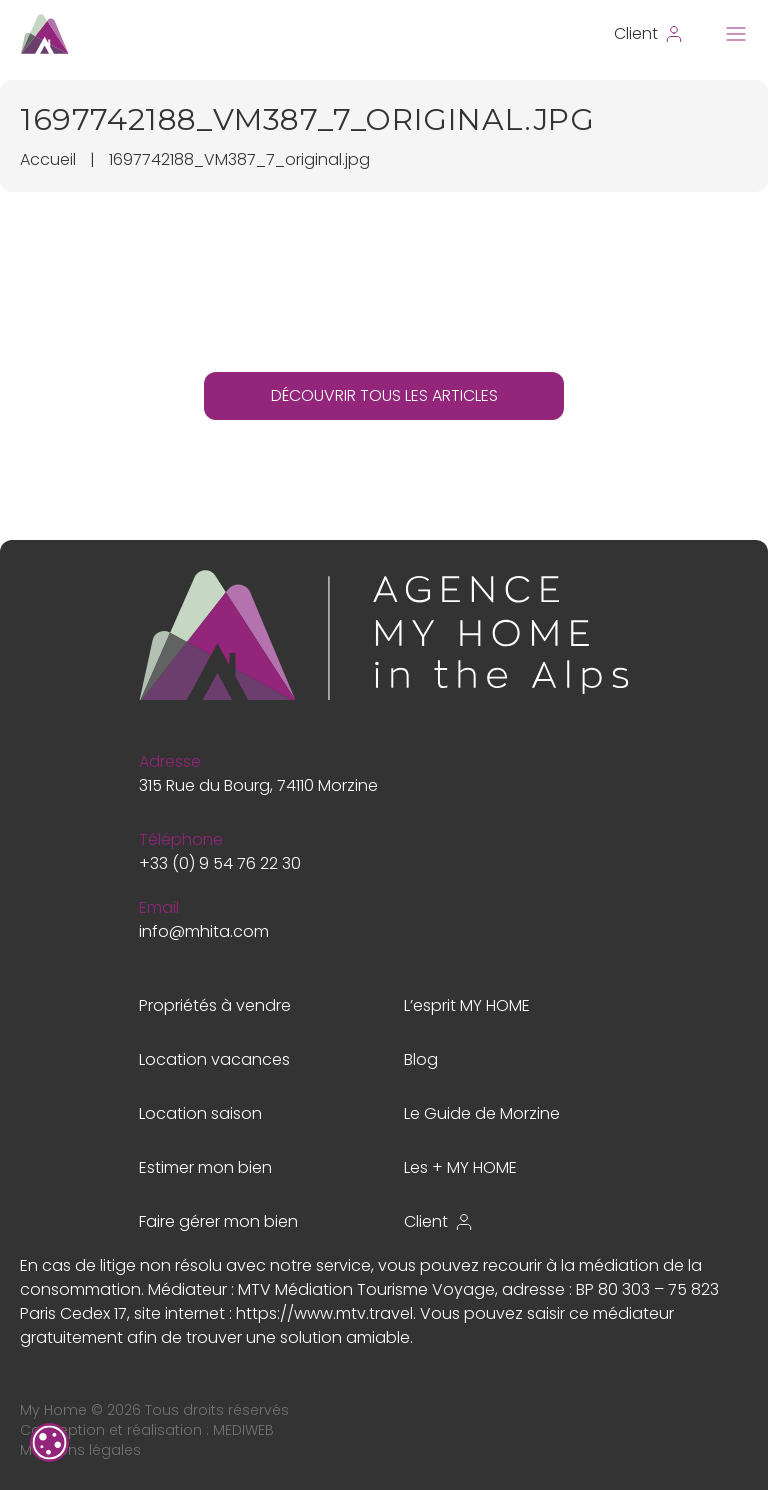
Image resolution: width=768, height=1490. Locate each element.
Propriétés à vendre (215, 1005)
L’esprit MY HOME (467, 1005)
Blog (421, 1059)
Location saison (200, 1113)
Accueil (48, 159)
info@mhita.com (204, 931)
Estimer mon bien (205, 1167)
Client (439, 1221)
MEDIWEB (243, 1430)
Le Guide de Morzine (482, 1113)
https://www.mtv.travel (324, 1313)
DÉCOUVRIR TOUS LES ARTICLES (384, 395)
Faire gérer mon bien (218, 1221)
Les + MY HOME (460, 1167)
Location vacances (214, 1059)
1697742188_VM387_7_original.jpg (239, 159)
